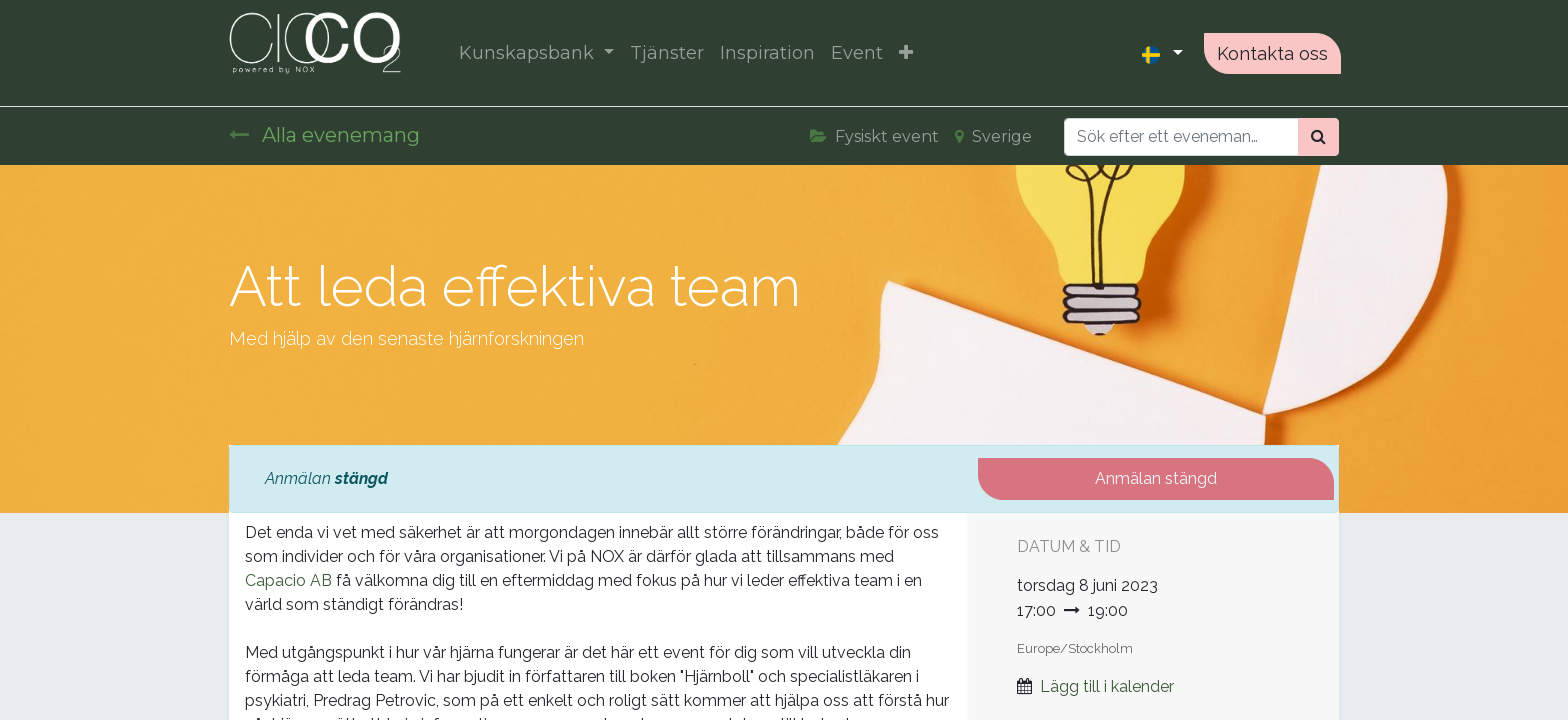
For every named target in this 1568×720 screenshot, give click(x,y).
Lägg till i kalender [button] (1107, 686)
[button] (908, 53)
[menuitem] (669, 53)
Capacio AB (288, 580)
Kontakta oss (1270, 53)
